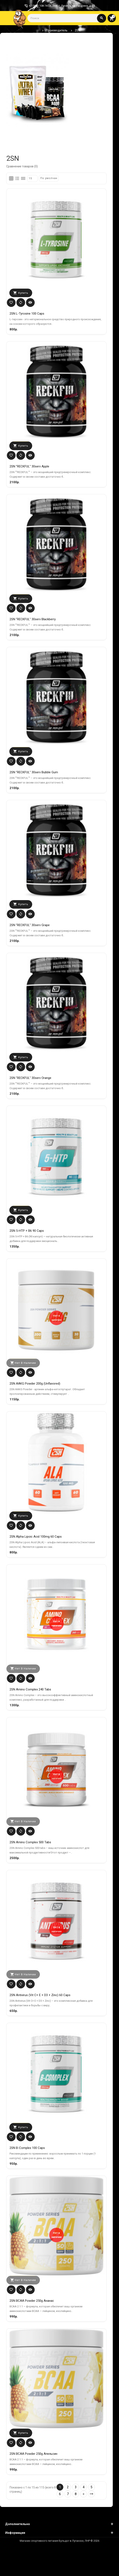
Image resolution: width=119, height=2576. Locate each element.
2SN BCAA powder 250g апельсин (33, 2456)
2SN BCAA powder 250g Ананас (32, 2303)
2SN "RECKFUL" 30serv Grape (30, 926)
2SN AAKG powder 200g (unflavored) (35, 1385)
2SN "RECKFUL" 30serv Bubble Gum (34, 773)
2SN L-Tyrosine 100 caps (27, 314)
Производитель (56, 30)
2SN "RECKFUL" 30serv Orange (30, 1079)
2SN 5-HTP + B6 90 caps (27, 1232)
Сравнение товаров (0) (22, 166)
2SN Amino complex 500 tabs (30, 1844)
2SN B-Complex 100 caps (27, 2150)
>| (91, 2496)
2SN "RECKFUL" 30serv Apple (29, 467)
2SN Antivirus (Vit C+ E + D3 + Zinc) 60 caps (40, 1997)
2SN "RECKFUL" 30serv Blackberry (33, 620)
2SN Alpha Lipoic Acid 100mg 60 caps (36, 1538)
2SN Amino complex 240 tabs (30, 1691)
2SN (77, 30)
